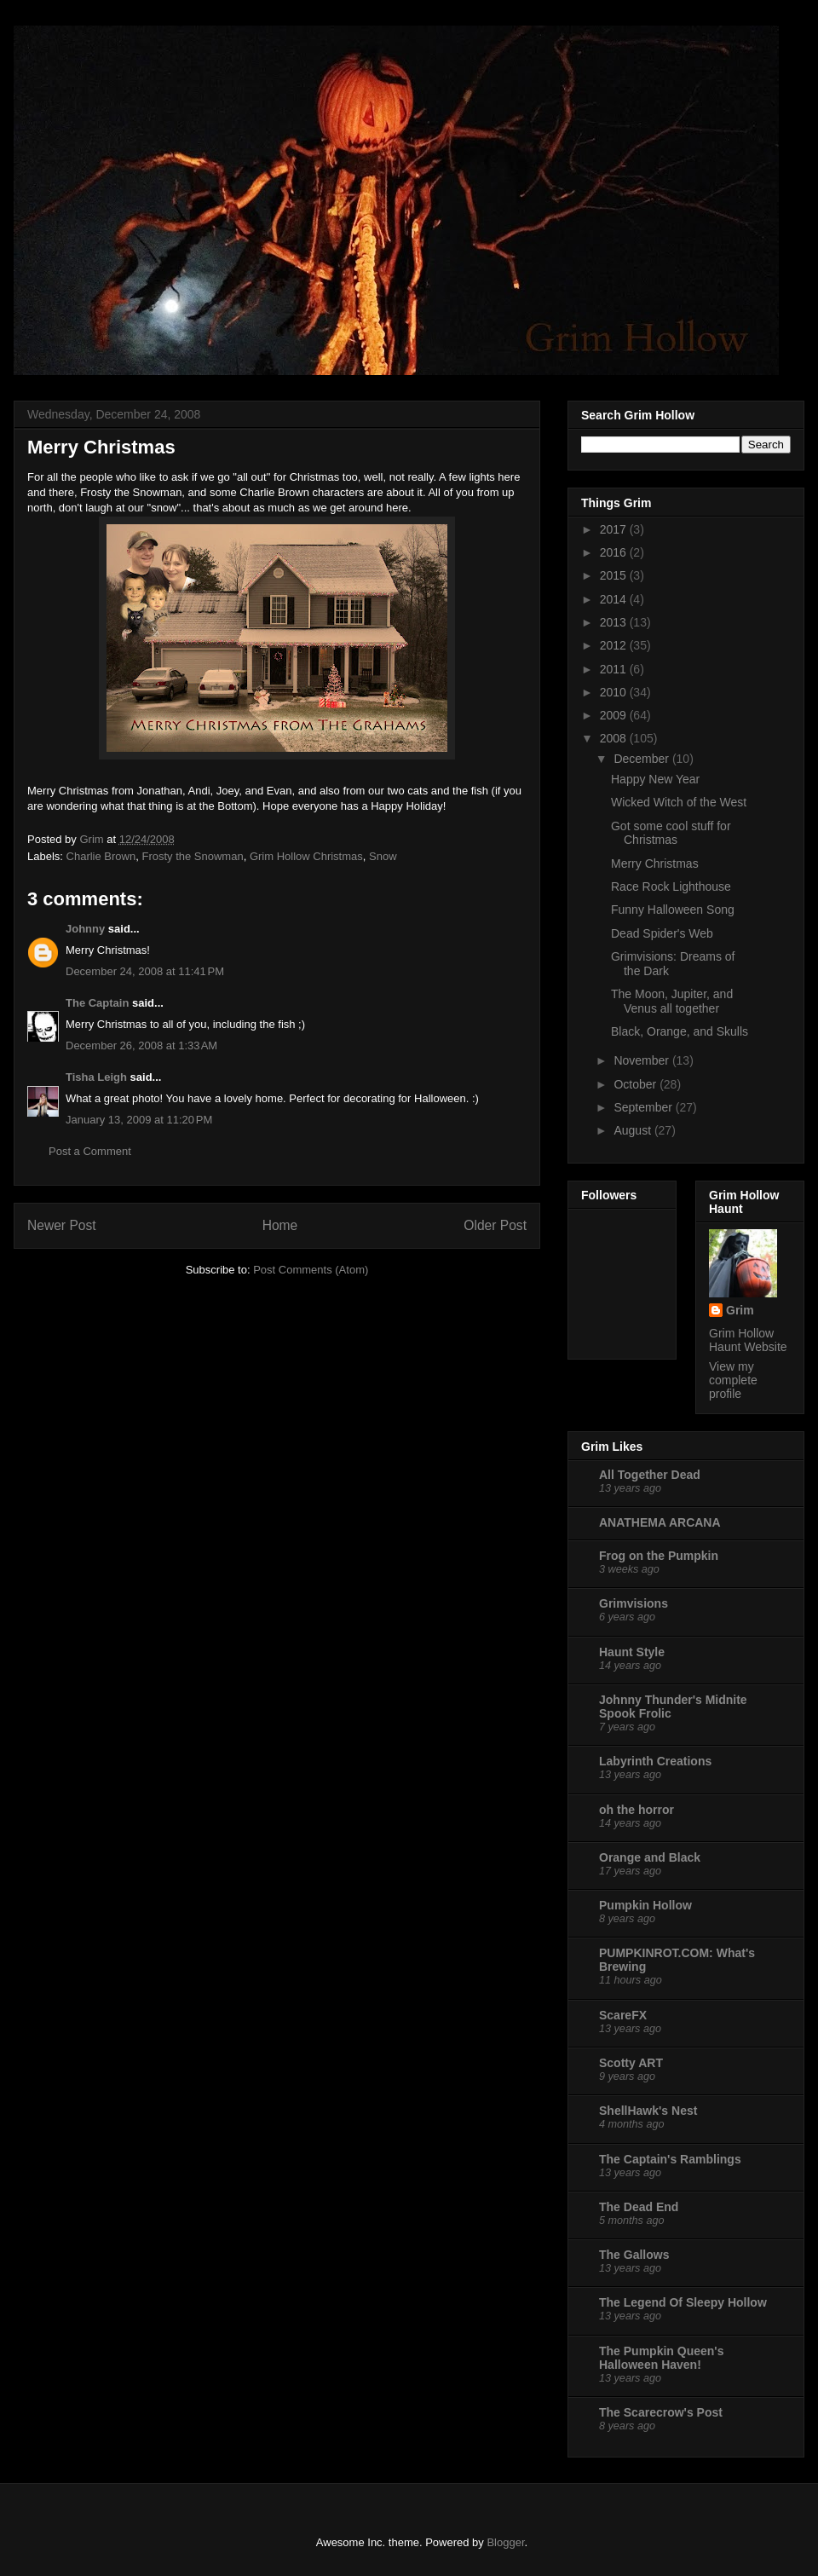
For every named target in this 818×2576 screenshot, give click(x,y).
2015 (615, 575)
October (637, 1084)
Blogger (505, 2542)
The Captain (97, 1002)
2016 (615, 552)
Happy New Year (655, 779)
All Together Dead (649, 1474)
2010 (615, 692)
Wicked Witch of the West (678, 802)
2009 (615, 715)
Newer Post (61, 1225)
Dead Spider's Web (662, 933)
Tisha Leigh (96, 1077)
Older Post (495, 1225)
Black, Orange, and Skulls (679, 1031)
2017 (615, 529)
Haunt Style (632, 1652)
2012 (615, 645)
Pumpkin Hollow (645, 1905)
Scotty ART (631, 2063)
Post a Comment (90, 1151)
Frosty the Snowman (192, 856)
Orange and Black (649, 1857)
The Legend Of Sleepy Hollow (683, 2302)
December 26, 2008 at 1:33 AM (141, 1045)
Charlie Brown (101, 856)
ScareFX (623, 2015)
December (642, 758)
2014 (615, 599)
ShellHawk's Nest (648, 2110)
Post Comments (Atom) (310, 1269)
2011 (615, 669)
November (642, 1060)
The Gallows (634, 2254)
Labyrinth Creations (655, 1761)
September (644, 1107)
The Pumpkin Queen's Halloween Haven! (661, 2357)
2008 (615, 738)
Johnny (85, 928)
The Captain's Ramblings (670, 2159)
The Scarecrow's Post (661, 2412)
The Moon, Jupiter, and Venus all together (672, 1001)
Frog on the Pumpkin (658, 1555)
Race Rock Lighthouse (671, 886)
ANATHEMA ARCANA (660, 1522)
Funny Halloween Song (672, 909)
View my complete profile (733, 1380)
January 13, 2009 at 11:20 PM (139, 1119)
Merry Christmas (655, 863)
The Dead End (638, 2207)
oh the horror (636, 1809)
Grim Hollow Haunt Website (748, 1340)
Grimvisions (633, 1603)
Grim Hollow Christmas (306, 856)
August (634, 1130)
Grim (740, 1310)
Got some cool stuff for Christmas (671, 833)
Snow (383, 856)
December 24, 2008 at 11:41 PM (145, 971)
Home (280, 1225)
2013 (615, 622)
